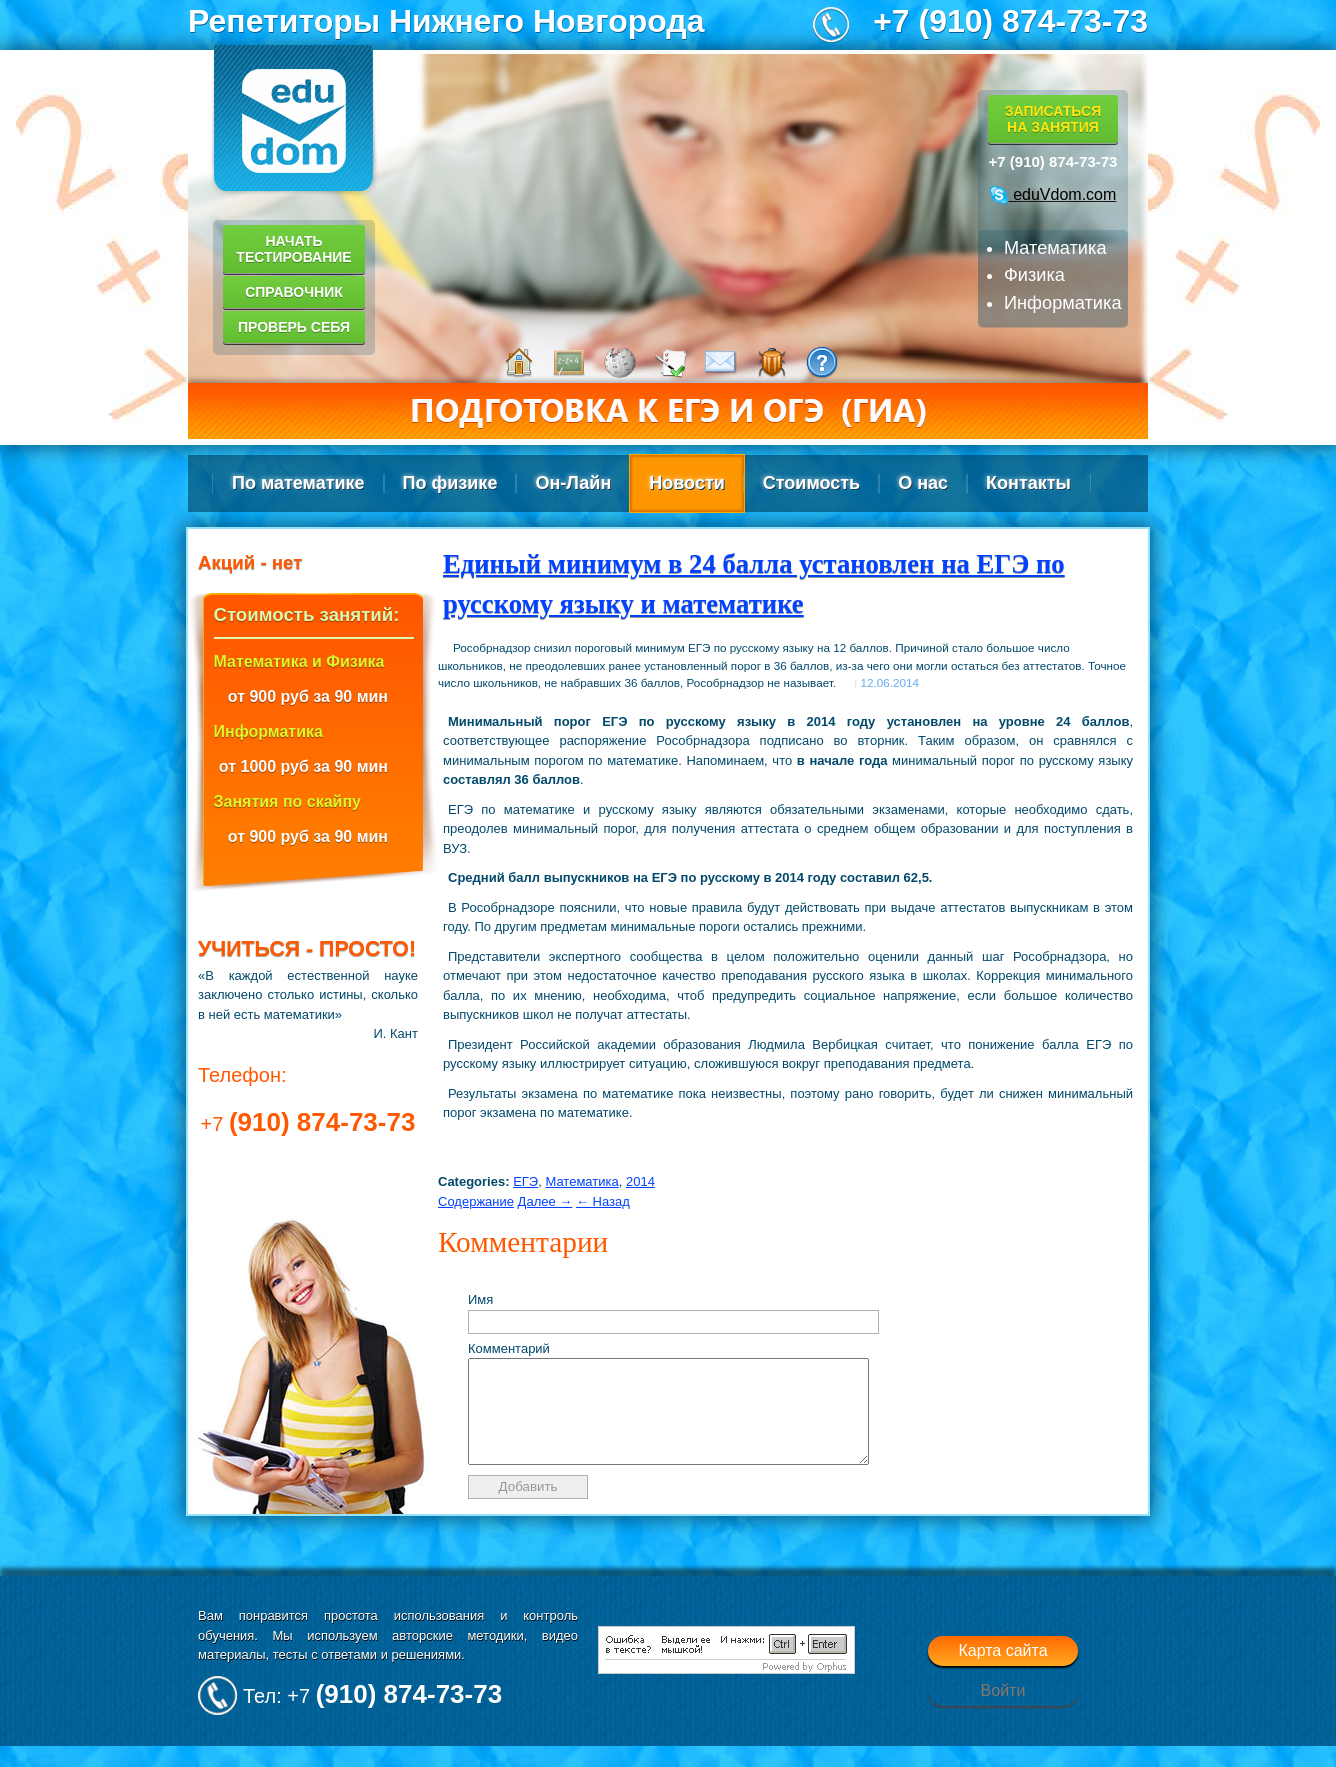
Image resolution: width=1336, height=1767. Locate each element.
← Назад (603, 1201)
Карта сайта (1002, 1671)
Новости (686, 483)
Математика (581, 1181)
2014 (640, 1181)
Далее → (545, 1201)
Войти (1003, 1711)
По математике (298, 483)
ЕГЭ (525, 1181)
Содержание (476, 1201)
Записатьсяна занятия (1053, 119)
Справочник (294, 292)
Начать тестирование (293, 249)
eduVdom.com (1053, 194)
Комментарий (509, 1348)
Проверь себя (294, 327)
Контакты (1028, 483)
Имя (480, 1299)
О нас (923, 483)
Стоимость (811, 483)
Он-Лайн (573, 483)
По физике (450, 483)
